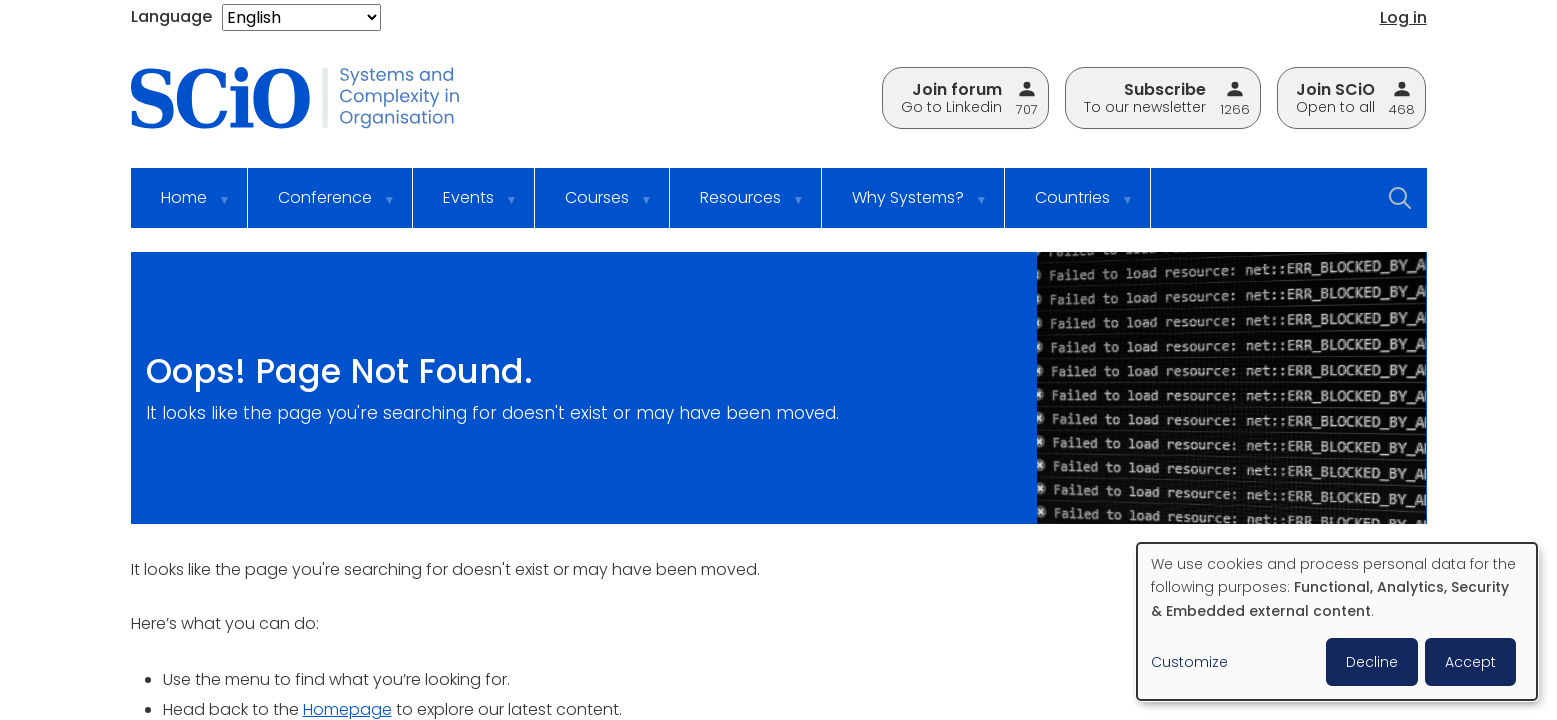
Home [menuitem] (183, 207)
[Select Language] (301, 17)
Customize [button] (1189, 662)
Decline (1372, 662)
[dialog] (1337, 621)
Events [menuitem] (467, 207)
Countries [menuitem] (1071, 207)
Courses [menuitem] (596, 207)
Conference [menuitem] (324, 207)
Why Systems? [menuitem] (907, 207)
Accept (1470, 662)
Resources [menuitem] (739, 207)
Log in (1403, 17)
